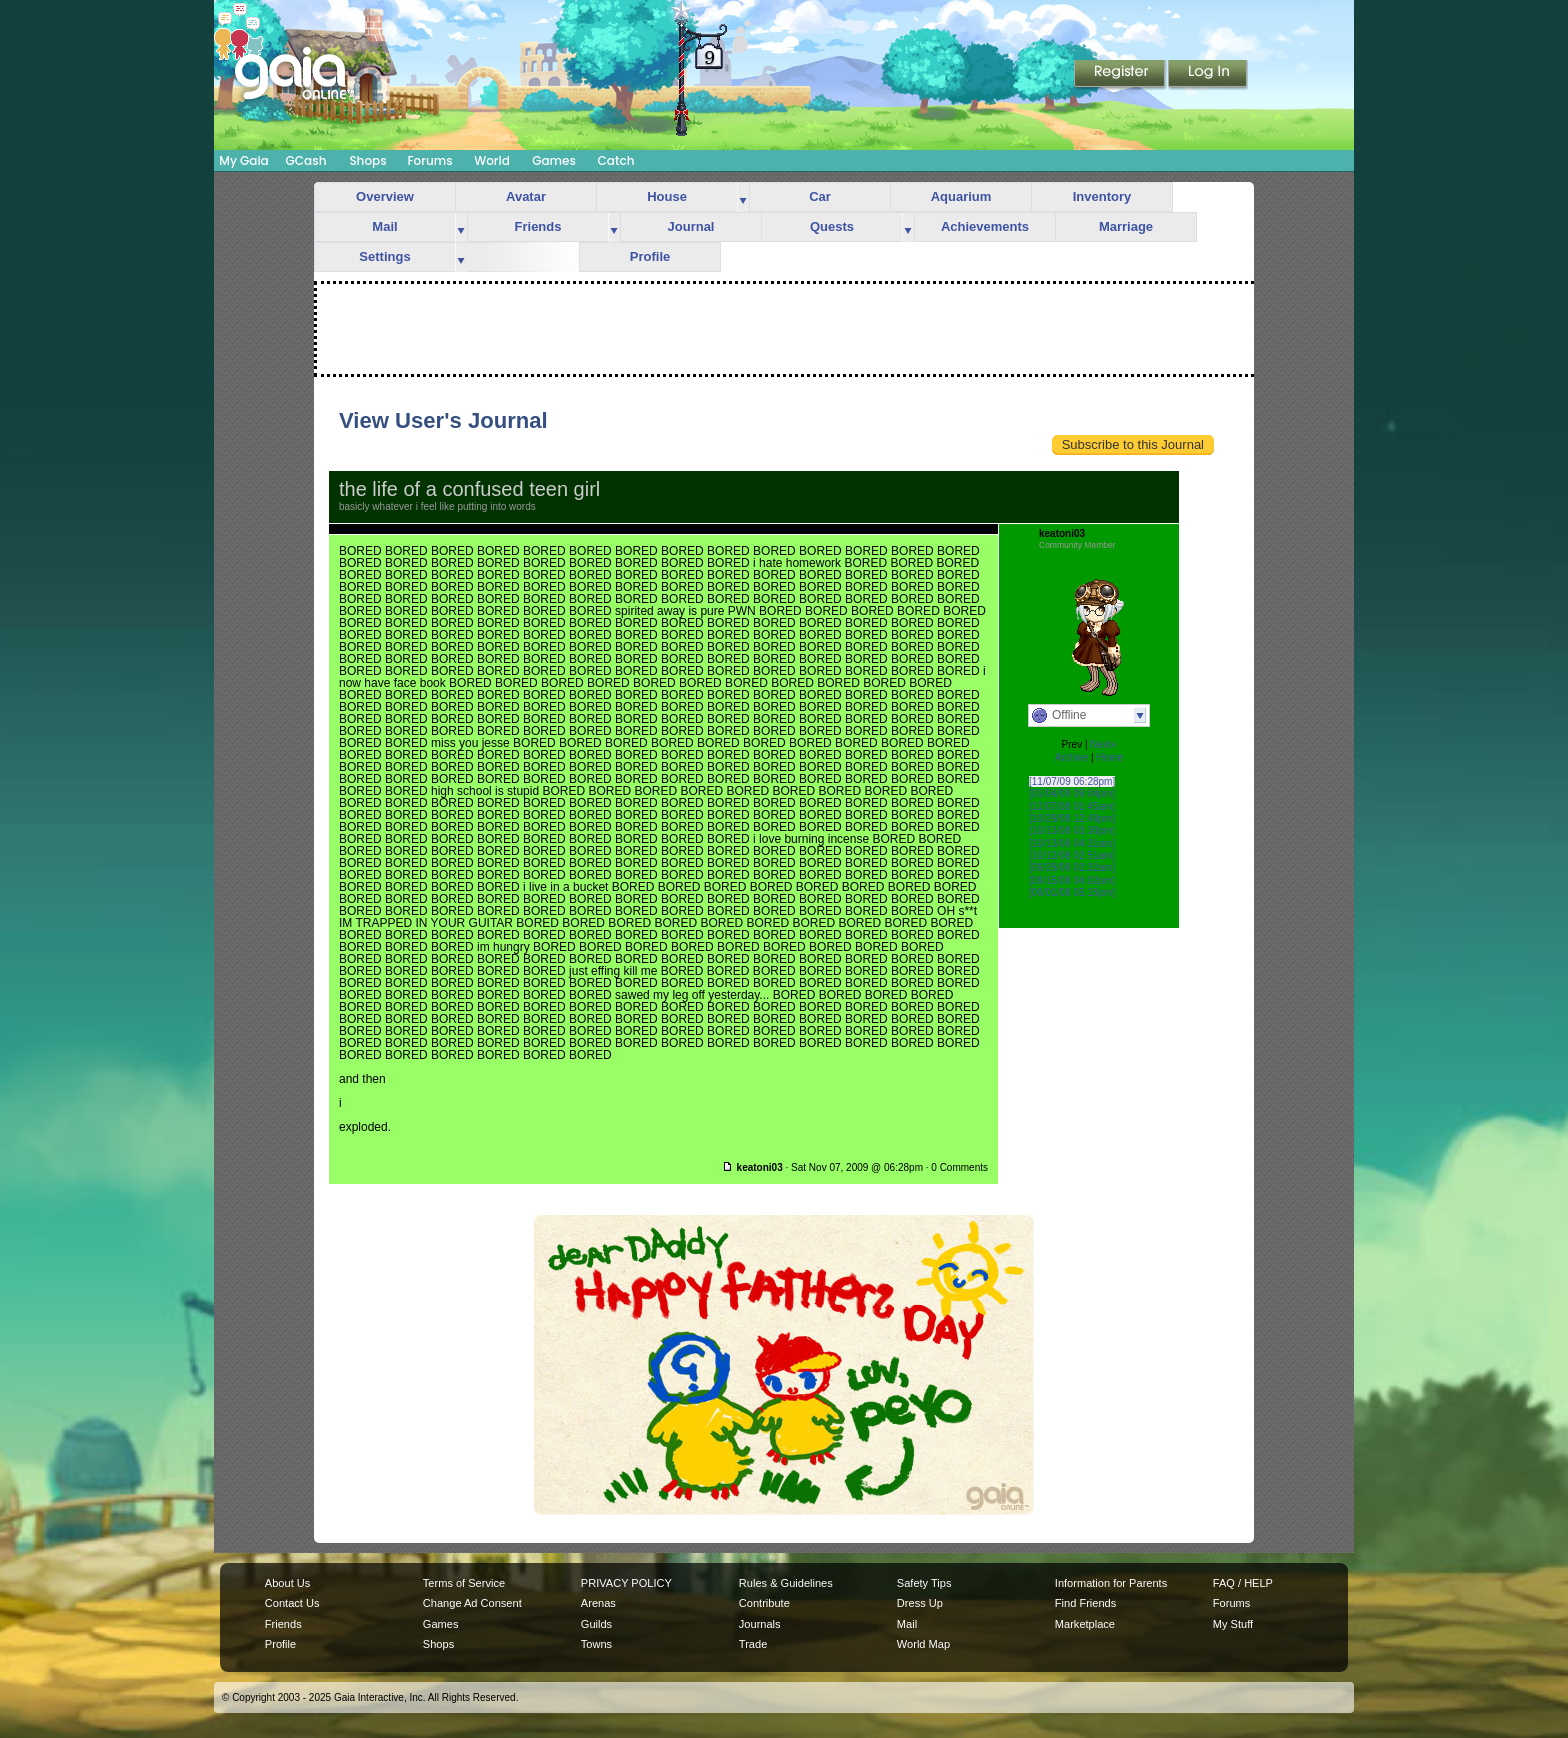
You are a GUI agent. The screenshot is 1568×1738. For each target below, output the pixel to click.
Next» (1103, 744)
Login (1208, 75)
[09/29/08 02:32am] (1072, 867)
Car (820, 196)
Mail (384, 226)
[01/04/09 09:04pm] (1072, 793)
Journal (691, 226)
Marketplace (1085, 1624)
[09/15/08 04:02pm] (1072, 880)
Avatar (526, 196)
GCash (306, 160)
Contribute (764, 1603)
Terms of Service (464, 1583)
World (492, 160)
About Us (287, 1583)
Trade (753, 1644)
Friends (538, 226)
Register (1121, 75)
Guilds (596, 1624)
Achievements (985, 226)
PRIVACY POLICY (626, 1583)
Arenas (598, 1603)
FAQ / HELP (1243, 1583)
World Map (923, 1644)
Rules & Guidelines (786, 1583)
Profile (650, 256)
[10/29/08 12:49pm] (1072, 818)
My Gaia (243, 160)
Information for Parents (1111, 1583)
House (667, 196)
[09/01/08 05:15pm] (1072, 892)
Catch (616, 160)
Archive (1071, 757)
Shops (367, 160)
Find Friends (1085, 1603)
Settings (384, 256)
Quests (832, 226)
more (743, 197)
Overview (385, 196)
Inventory (1102, 196)
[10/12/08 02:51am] (1072, 855)
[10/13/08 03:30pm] (1072, 830)
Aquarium (961, 196)
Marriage (1126, 226)
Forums (429, 160)
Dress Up (920, 1603)
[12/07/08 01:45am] (1072, 806)
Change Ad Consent (472, 1603)
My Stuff (1233, 1624)
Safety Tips (924, 1583)
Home (1109, 757)
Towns (596, 1644)
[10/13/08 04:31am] (1072, 843)
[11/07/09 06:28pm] (1072, 781)
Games (554, 160)
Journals (760, 1624)
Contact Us (292, 1603)
